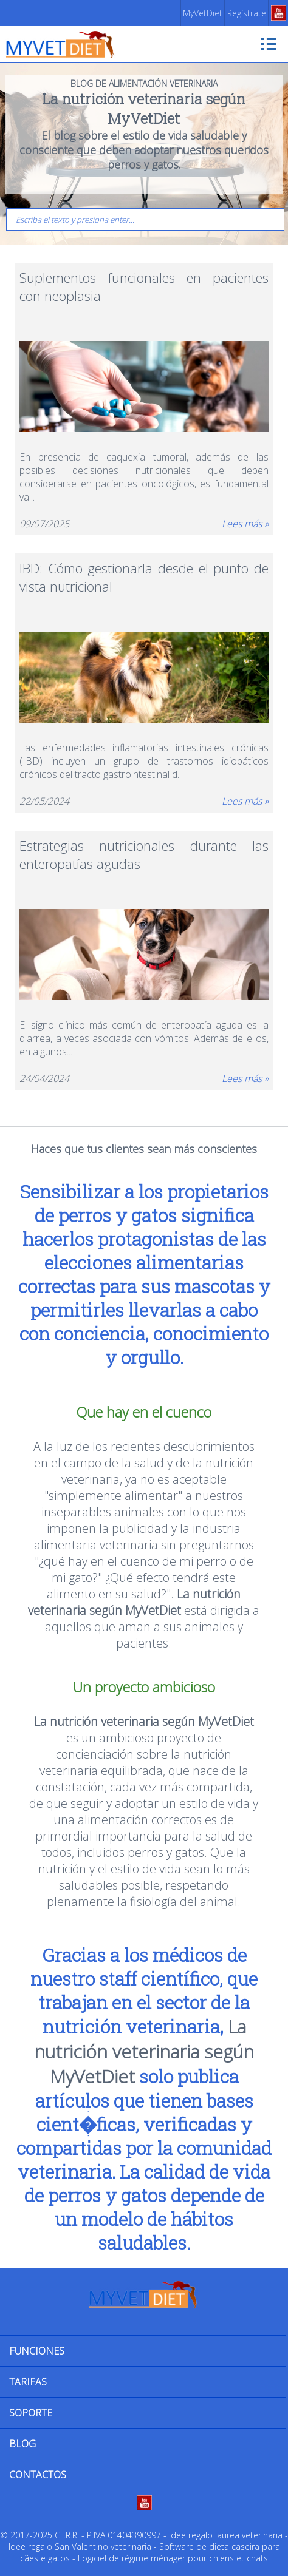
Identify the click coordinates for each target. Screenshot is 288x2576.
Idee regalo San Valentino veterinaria (80, 2546)
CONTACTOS (37, 2474)
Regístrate (246, 13)
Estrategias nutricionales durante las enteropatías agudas (144, 854)
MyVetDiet (202, 13)
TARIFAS (28, 2381)
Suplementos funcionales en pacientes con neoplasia (144, 286)
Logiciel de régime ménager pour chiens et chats (173, 2558)
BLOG (22, 2443)
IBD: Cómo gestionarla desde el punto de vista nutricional (144, 577)
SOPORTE (30, 2412)
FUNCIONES (36, 2351)
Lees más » (245, 523)
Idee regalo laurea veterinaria (226, 2535)
